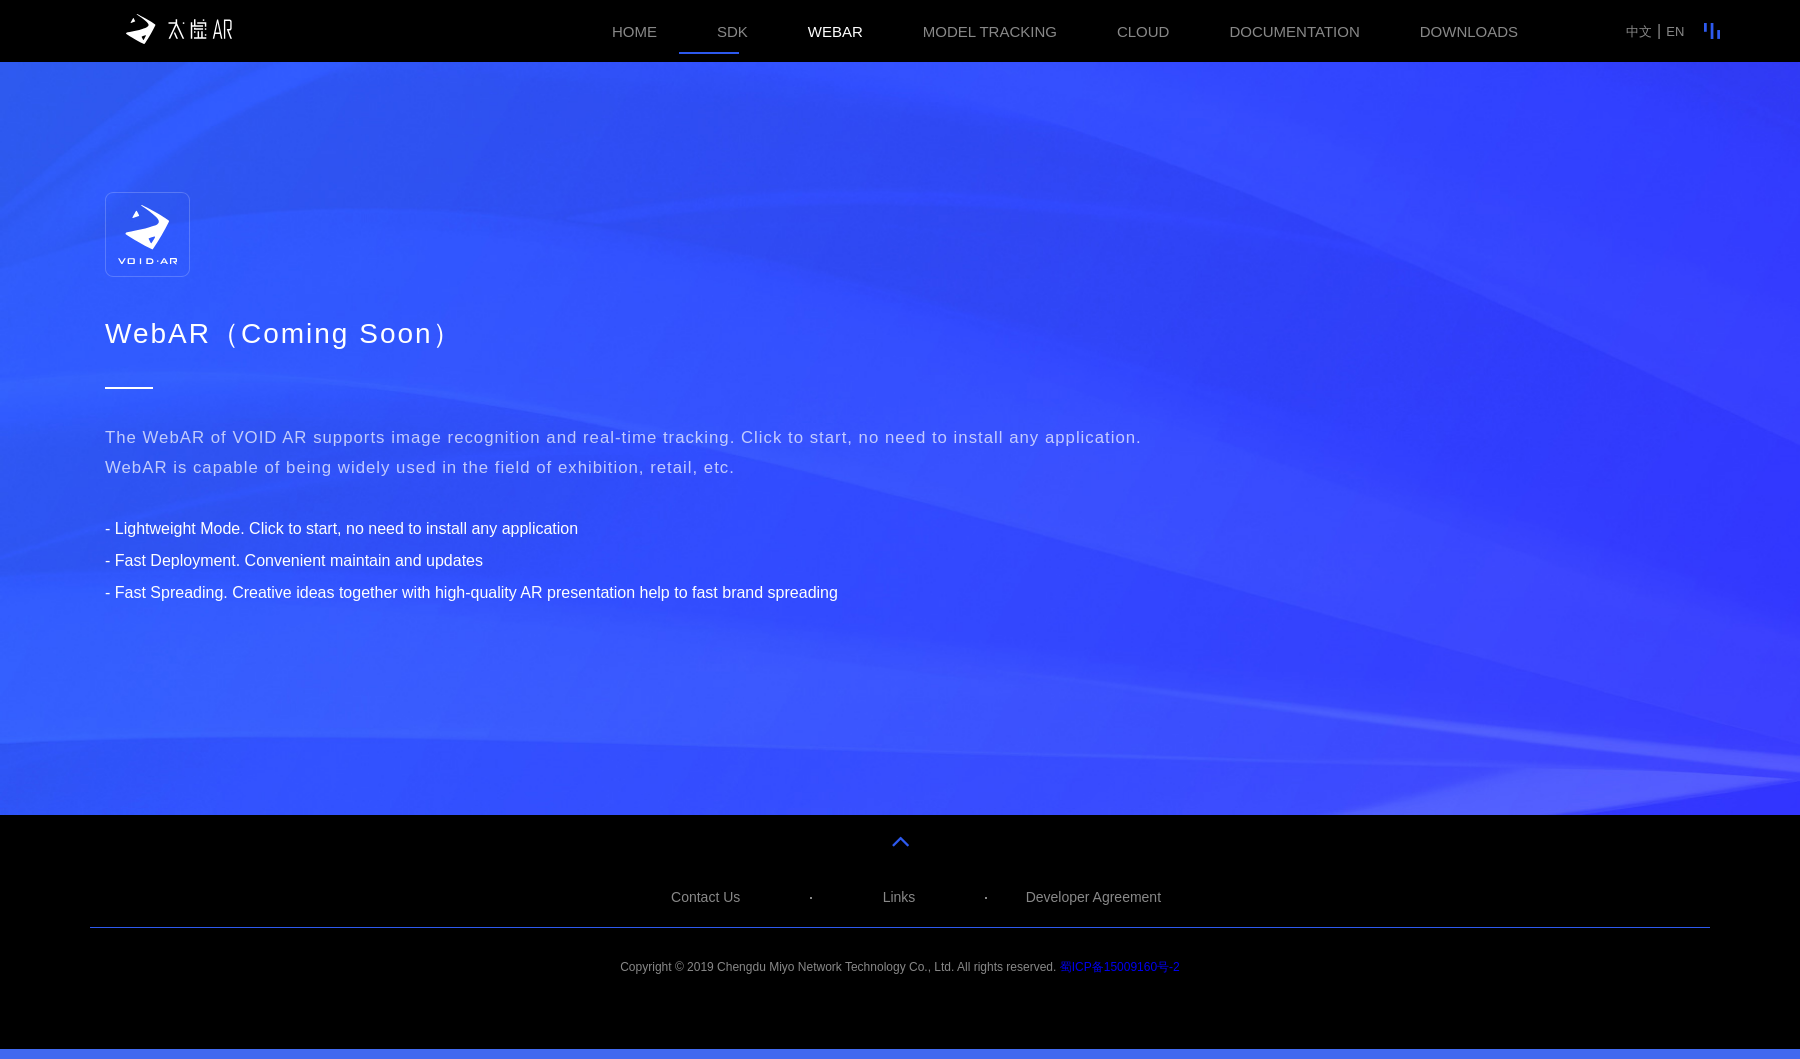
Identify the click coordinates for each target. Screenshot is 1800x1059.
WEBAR (835, 31)
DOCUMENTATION (1294, 31)
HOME (634, 31)
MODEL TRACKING (990, 31)
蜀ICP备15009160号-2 (1120, 967)
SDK (732, 31)
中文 (1639, 31)
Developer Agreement (1093, 897)
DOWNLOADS (1469, 31)
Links (899, 897)
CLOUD (1143, 31)
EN (1675, 31)
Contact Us (705, 897)
